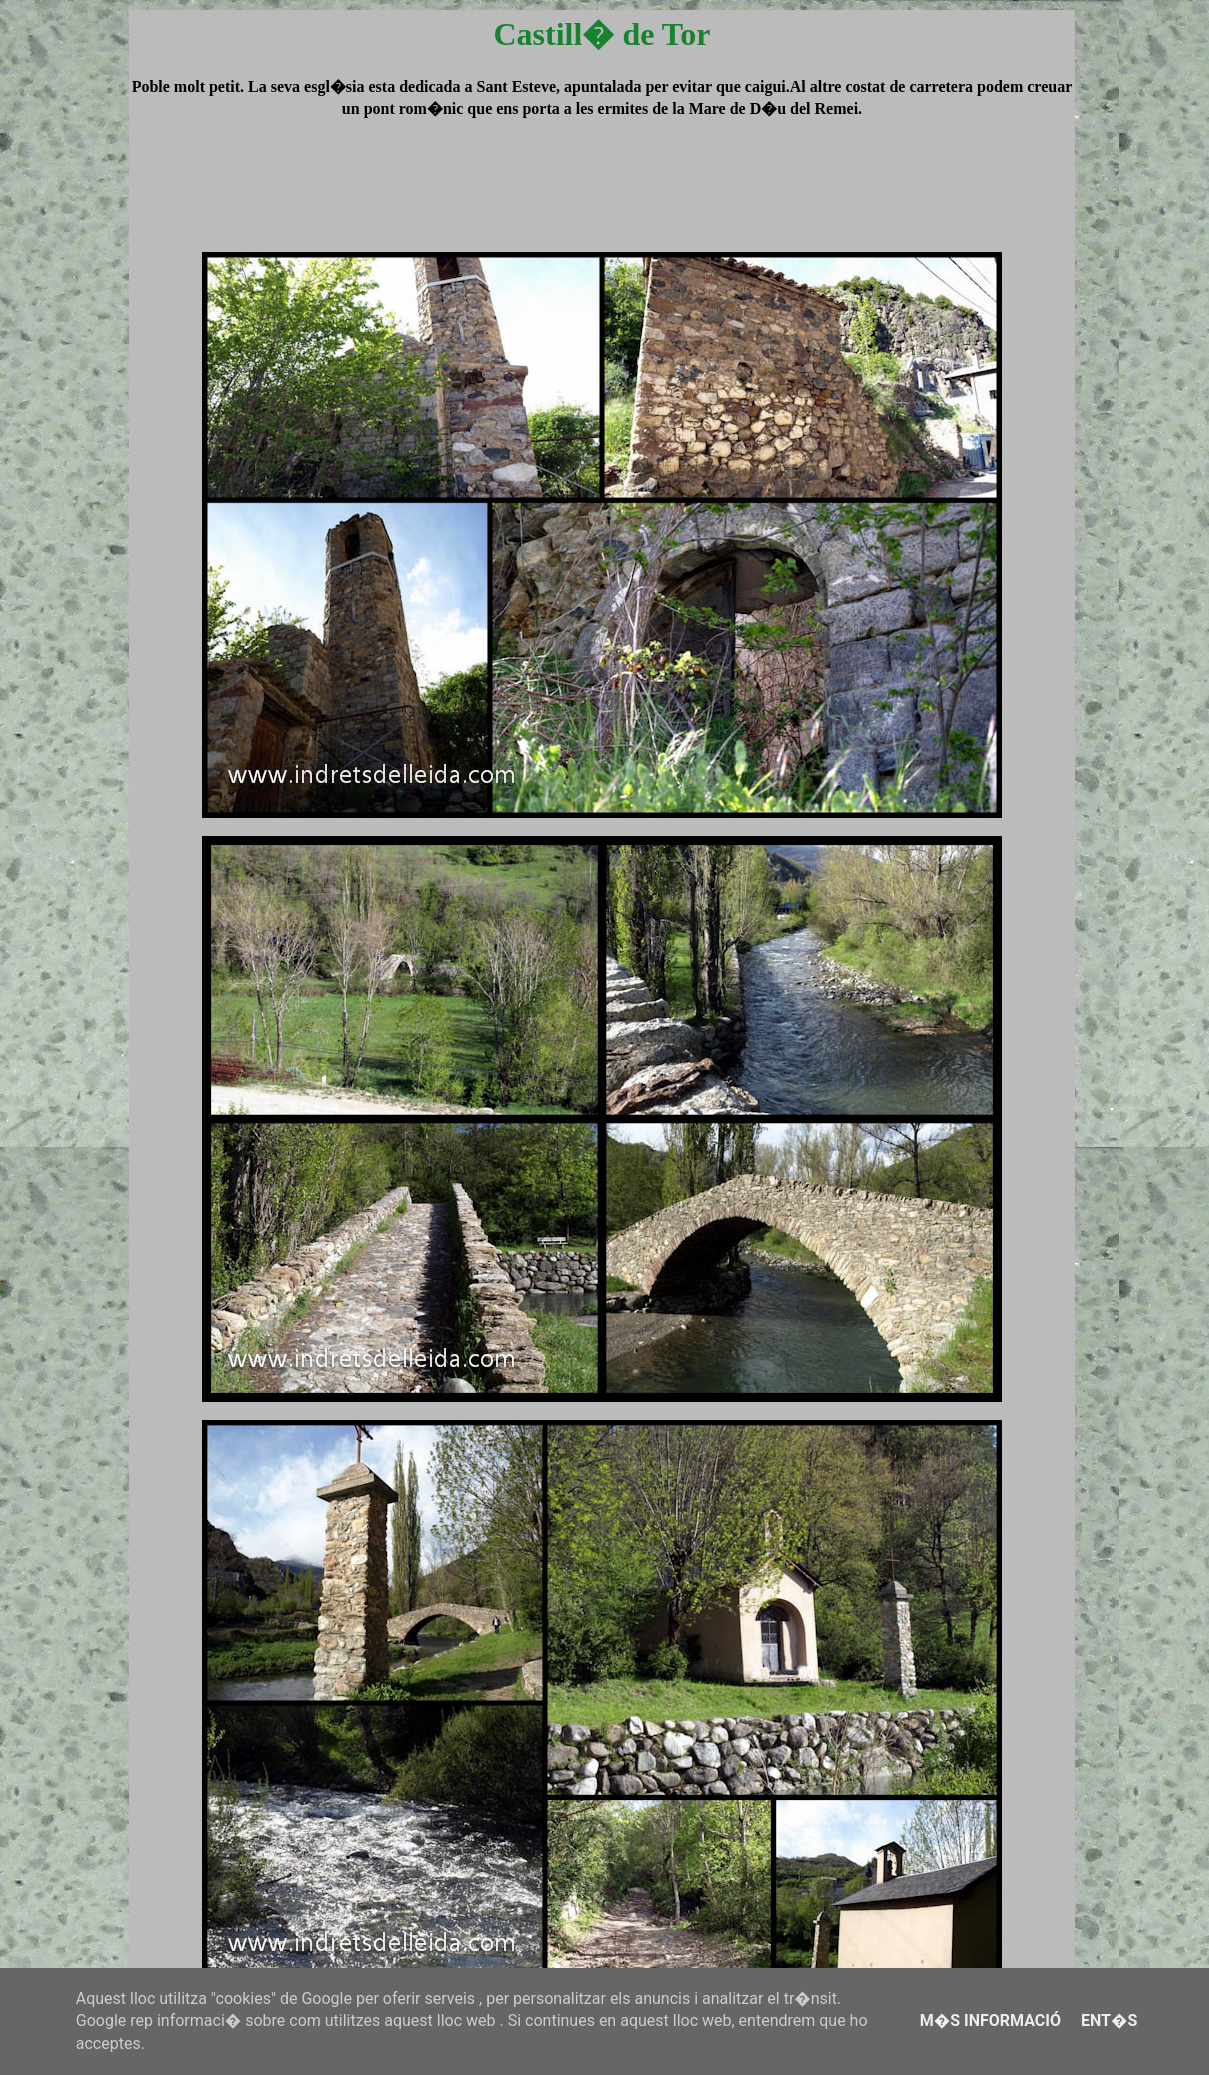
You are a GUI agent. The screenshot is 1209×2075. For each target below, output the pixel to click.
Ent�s (1109, 2020)
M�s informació (990, 2020)
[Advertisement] (602, 204)
